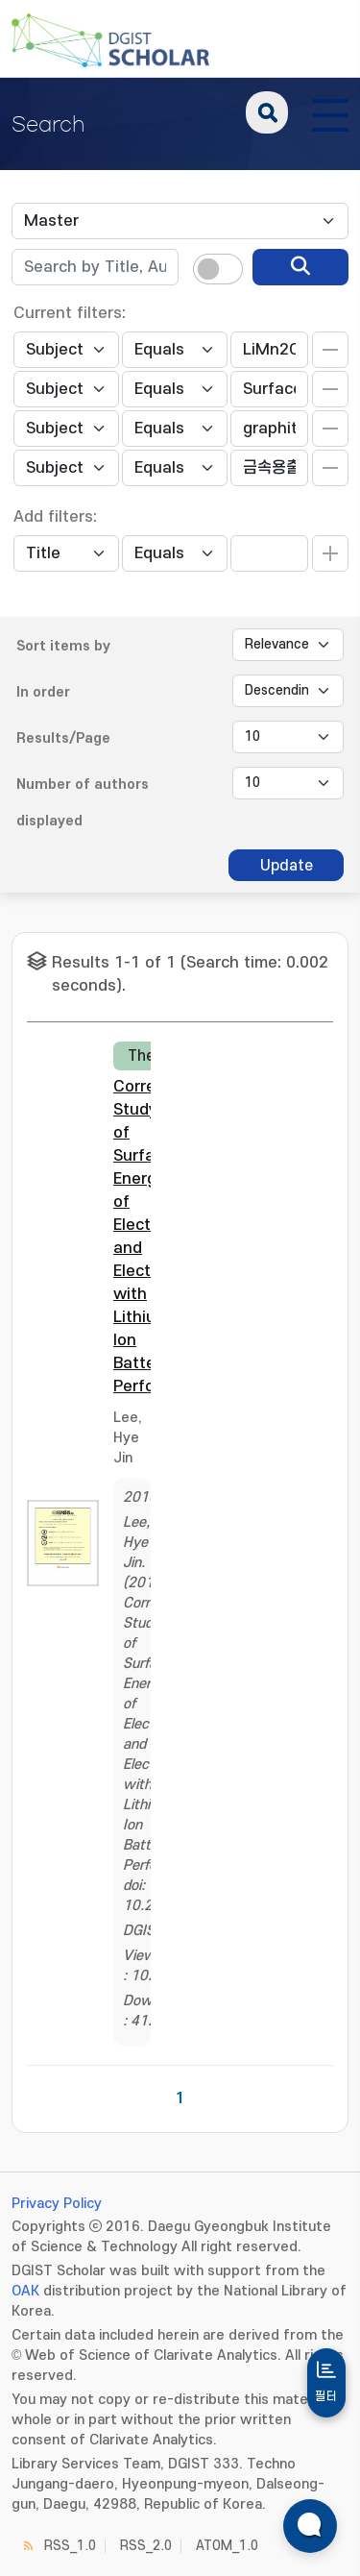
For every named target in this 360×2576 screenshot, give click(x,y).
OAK (25, 2291)
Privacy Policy (57, 2204)
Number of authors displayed (82, 802)
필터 (326, 2396)
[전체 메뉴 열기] (330, 112)
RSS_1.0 (70, 2546)
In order (43, 692)
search (267, 112)
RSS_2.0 (146, 2546)
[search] (300, 267)
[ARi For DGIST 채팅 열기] (310, 2526)
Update (286, 865)
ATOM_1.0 (227, 2546)
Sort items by (63, 646)
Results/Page (63, 738)
